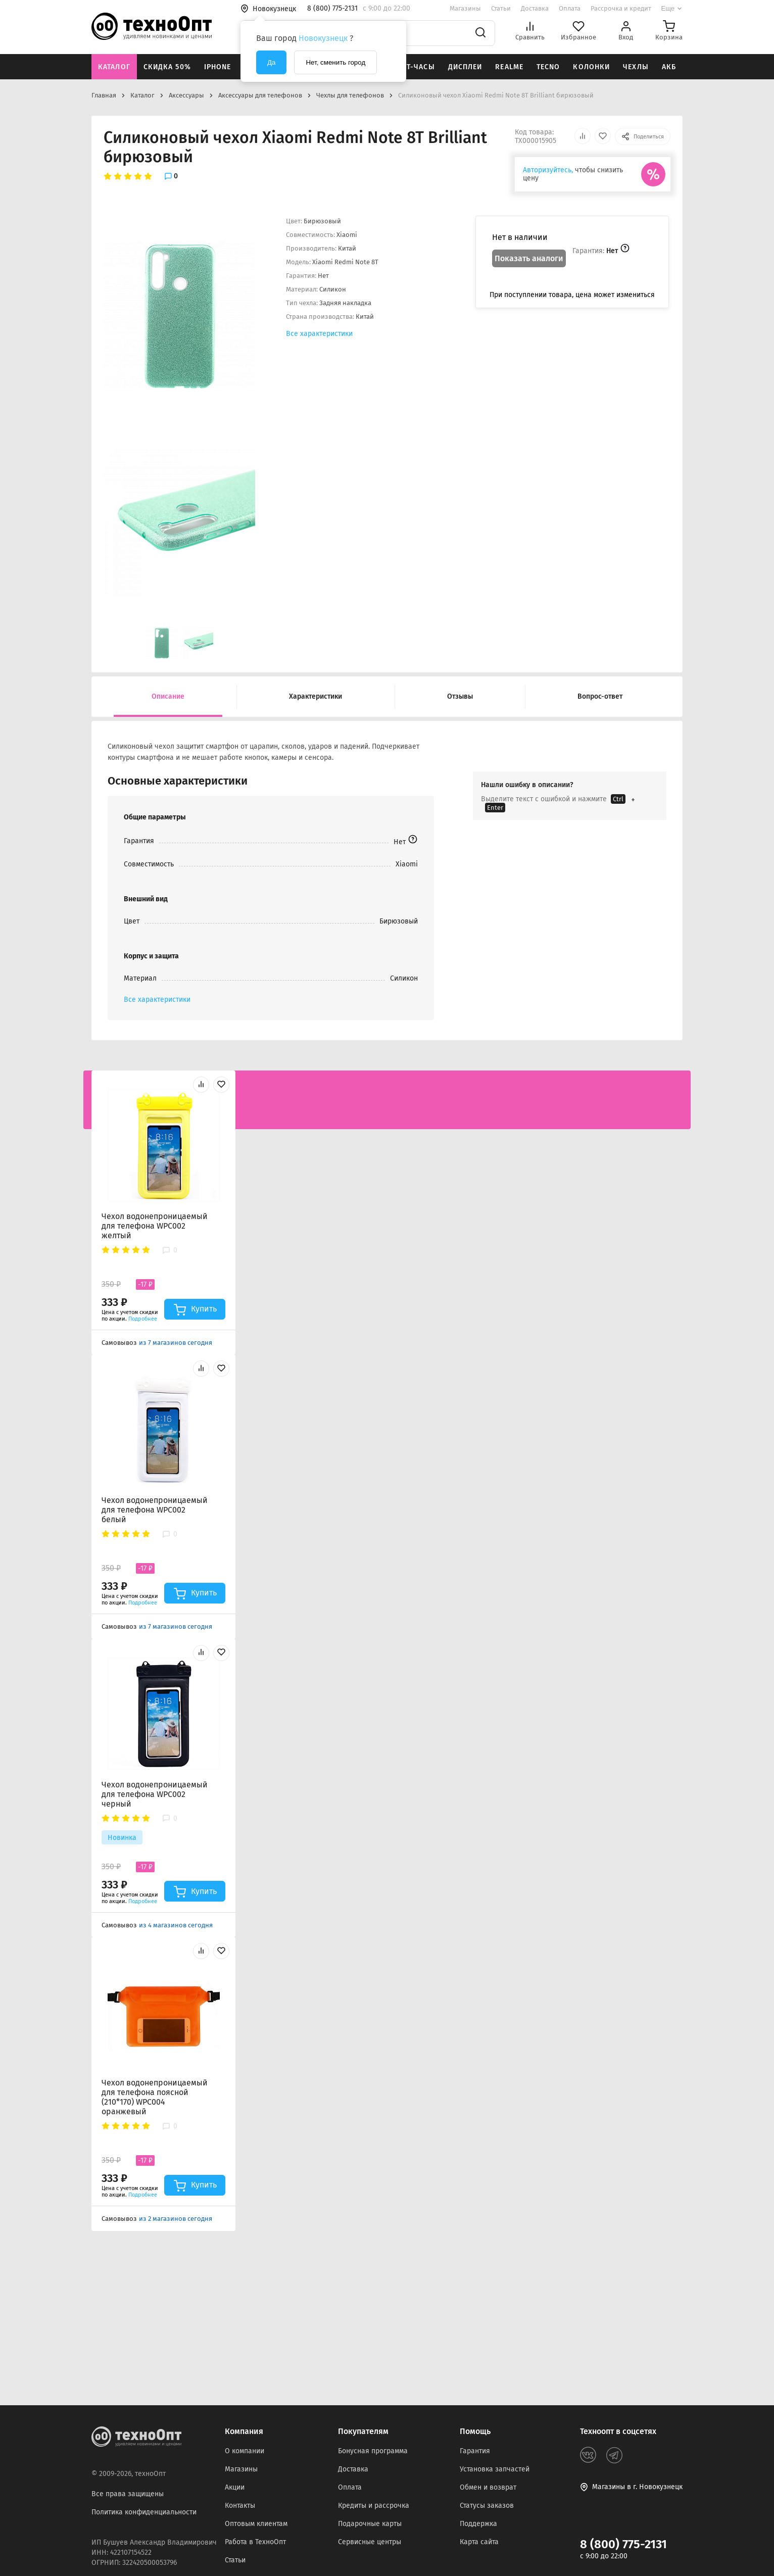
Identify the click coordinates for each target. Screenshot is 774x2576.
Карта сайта (479, 2542)
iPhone (217, 67)
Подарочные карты (370, 2523)
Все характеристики (319, 333)
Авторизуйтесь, (548, 170)
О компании (244, 2451)
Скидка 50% (167, 67)
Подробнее (142, 1319)
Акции (235, 2487)
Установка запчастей (494, 2469)
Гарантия (475, 2451)
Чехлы (636, 67)
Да (271, 62)
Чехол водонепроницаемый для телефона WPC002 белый (155, 1509)
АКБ (669, 67)
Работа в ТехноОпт (255, 2542)
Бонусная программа (373, 2451)
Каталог (114, 67)
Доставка (535, 8)
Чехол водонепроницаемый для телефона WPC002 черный (155, 1794)
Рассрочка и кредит (621, 8)
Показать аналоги (529, 258)
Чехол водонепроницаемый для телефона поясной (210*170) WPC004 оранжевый (155, 2097)
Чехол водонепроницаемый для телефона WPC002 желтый (155, 1225)
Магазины (465, 8)
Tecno (548, 67)
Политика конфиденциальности (144, 2512)
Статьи (501, 8)
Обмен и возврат (488, 2487)
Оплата (569, 8)
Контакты (240, 2505)
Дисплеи (465, 67)
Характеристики (315, 696)
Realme (509, 67)
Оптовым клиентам (256, 2523)
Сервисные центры (369, 2542)
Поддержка (478, 2523)
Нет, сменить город (335, 62)
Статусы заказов (487, 2505)
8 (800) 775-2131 (623, 2544)
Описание (168, 696)
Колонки (591, 67)
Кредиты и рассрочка (373, 2505)
